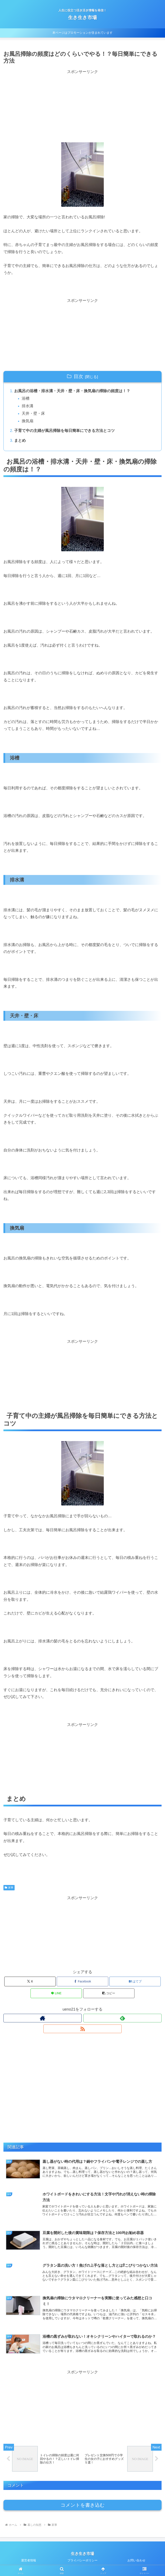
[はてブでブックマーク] (135, 1983)
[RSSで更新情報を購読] (82, 2030)
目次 (78, 376)
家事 (9, 1889)
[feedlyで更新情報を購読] (122, 2020)
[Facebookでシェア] (82, 1983)
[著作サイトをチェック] (42, 2020)
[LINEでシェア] (56, 1995)
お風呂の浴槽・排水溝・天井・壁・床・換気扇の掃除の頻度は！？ (72, 391)
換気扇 (28, 422)
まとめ (20, 442)
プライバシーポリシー (82, 2562)
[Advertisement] (82, 105)
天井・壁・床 (33, 414)
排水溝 (28, 406)
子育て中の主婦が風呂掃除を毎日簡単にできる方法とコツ (64, 432)
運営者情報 (28, 2562)
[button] (108, 1995)
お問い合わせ (136, 2562)
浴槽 (26, 399)
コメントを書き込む (83, 2507)
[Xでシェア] (30, 1983)
